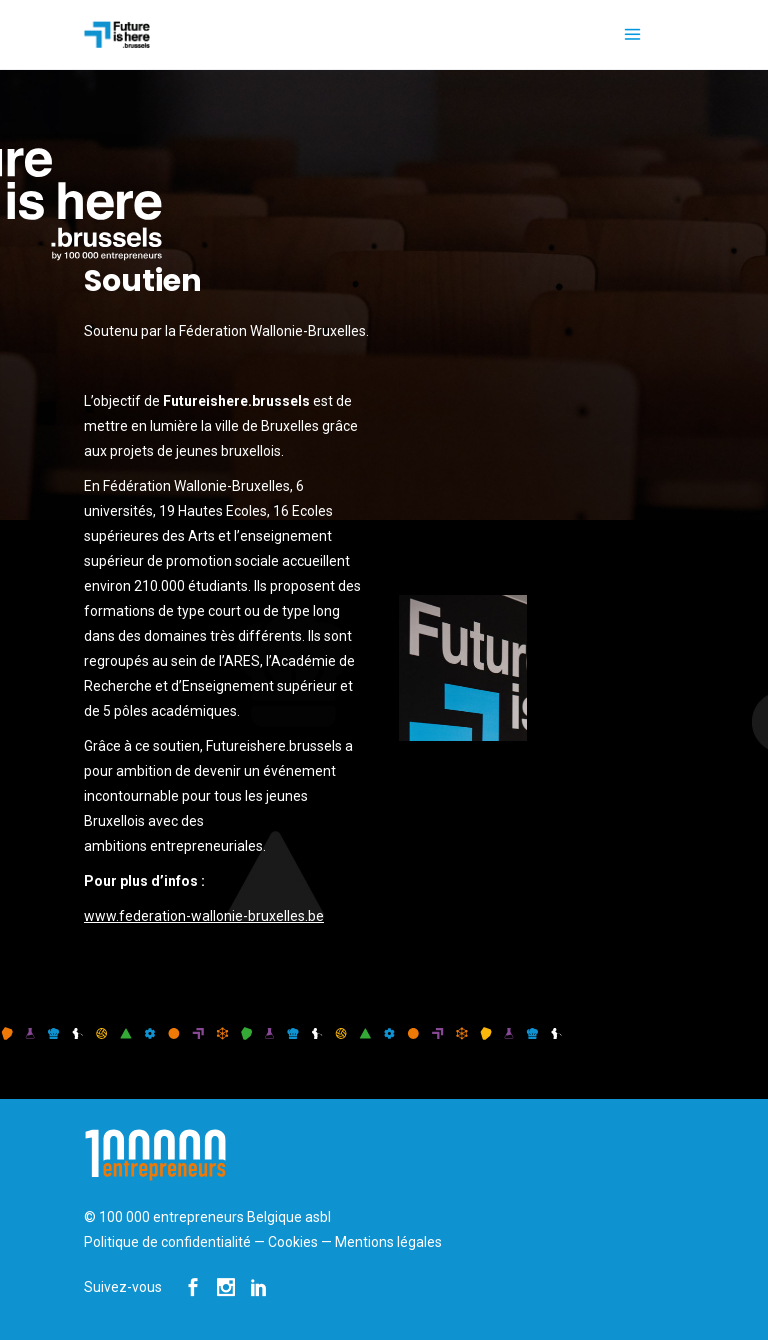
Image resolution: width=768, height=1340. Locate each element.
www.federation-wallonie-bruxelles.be (204, 916)
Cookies (293, 1242)
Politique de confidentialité (167, 1242)
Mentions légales (388, 1242)
